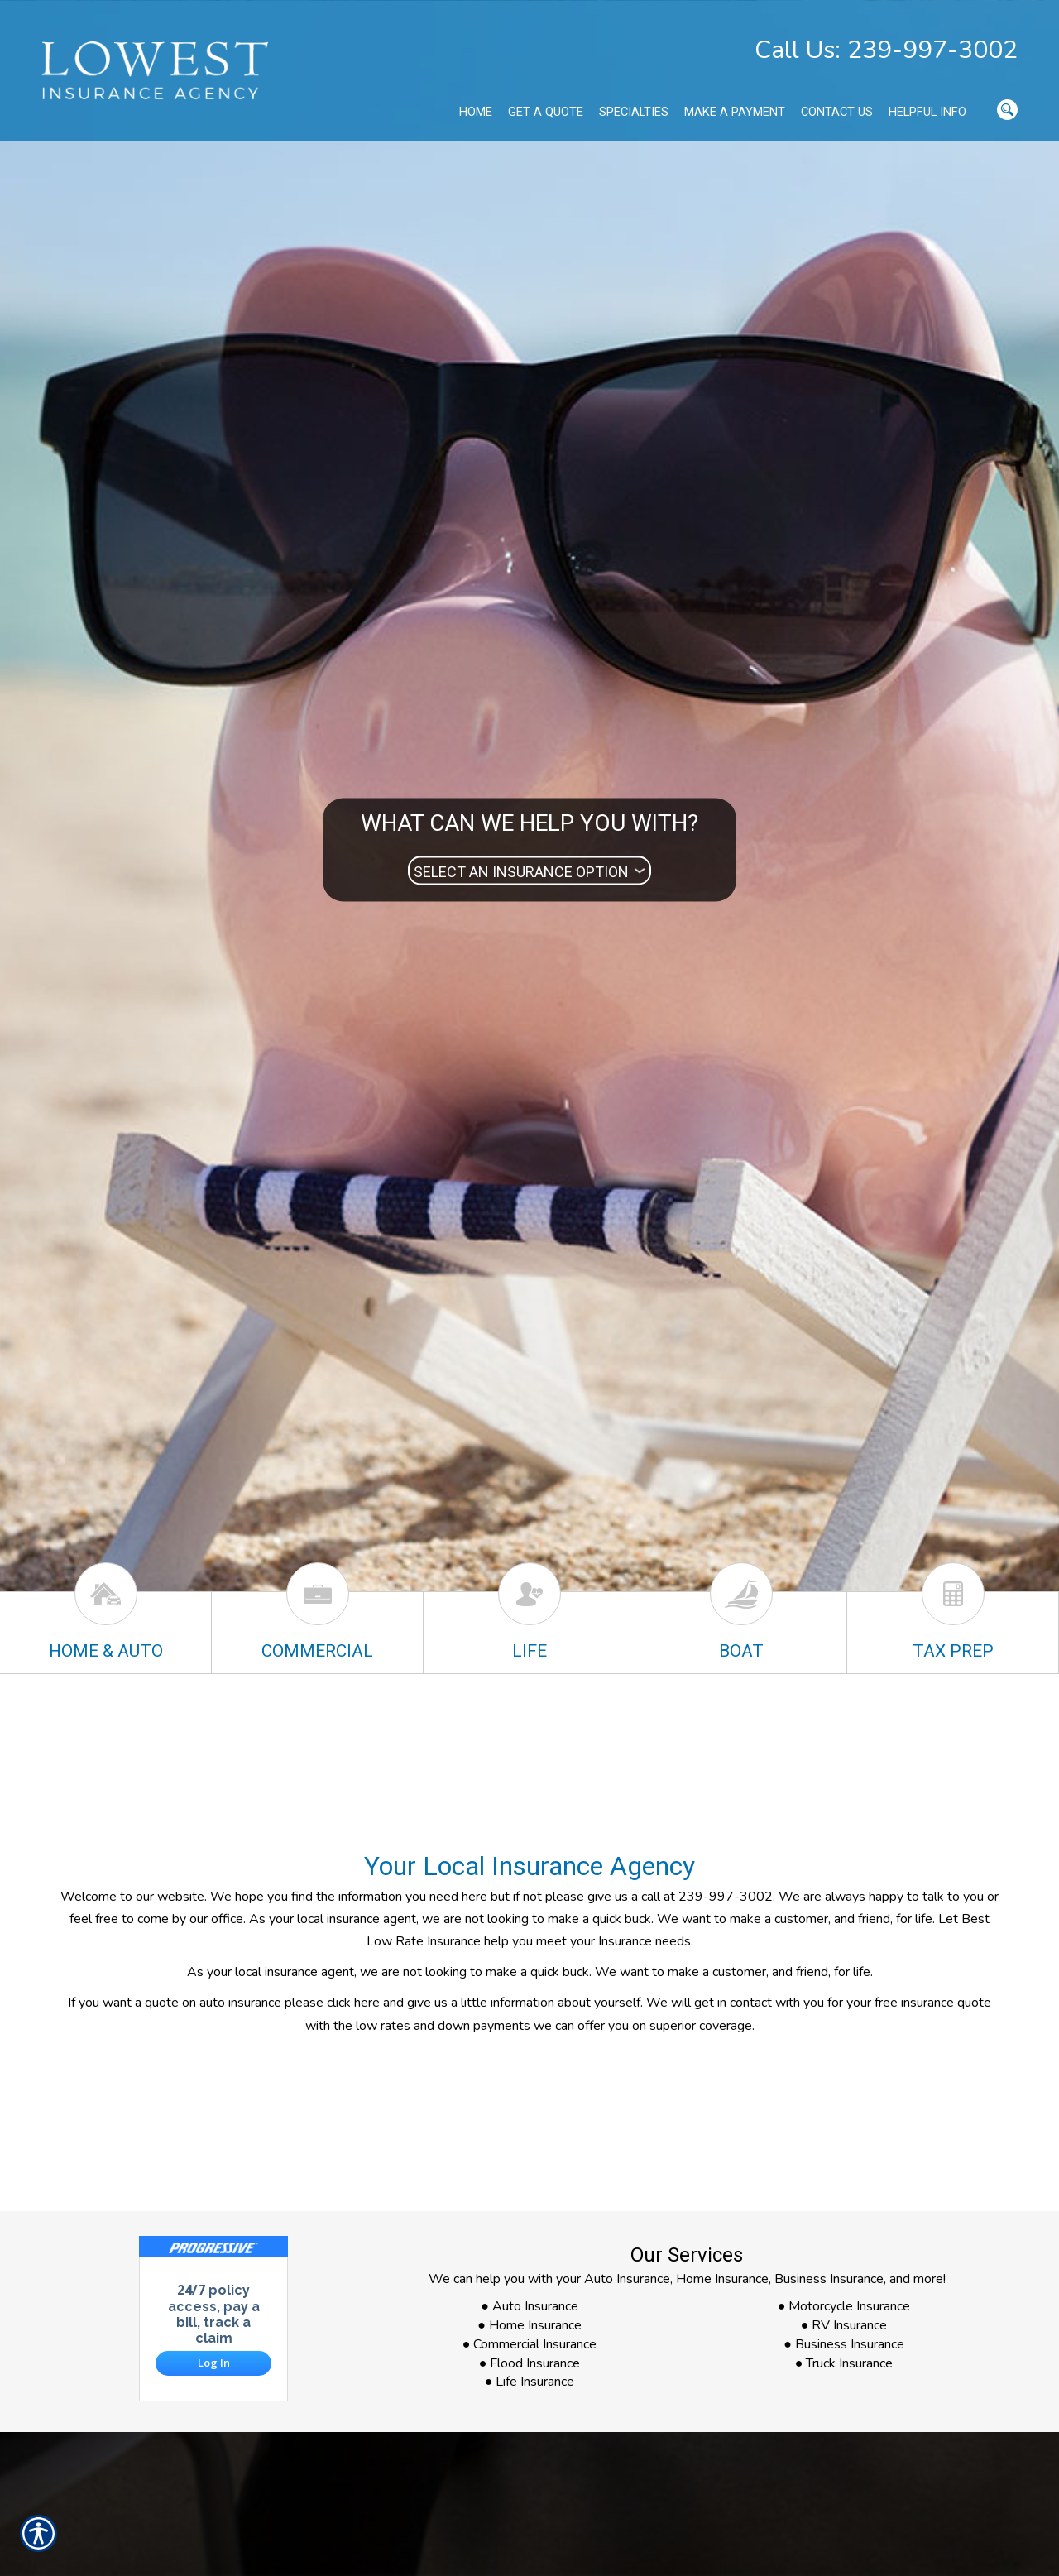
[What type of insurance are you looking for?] (529, 870)
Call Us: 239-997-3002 (886, 50)
